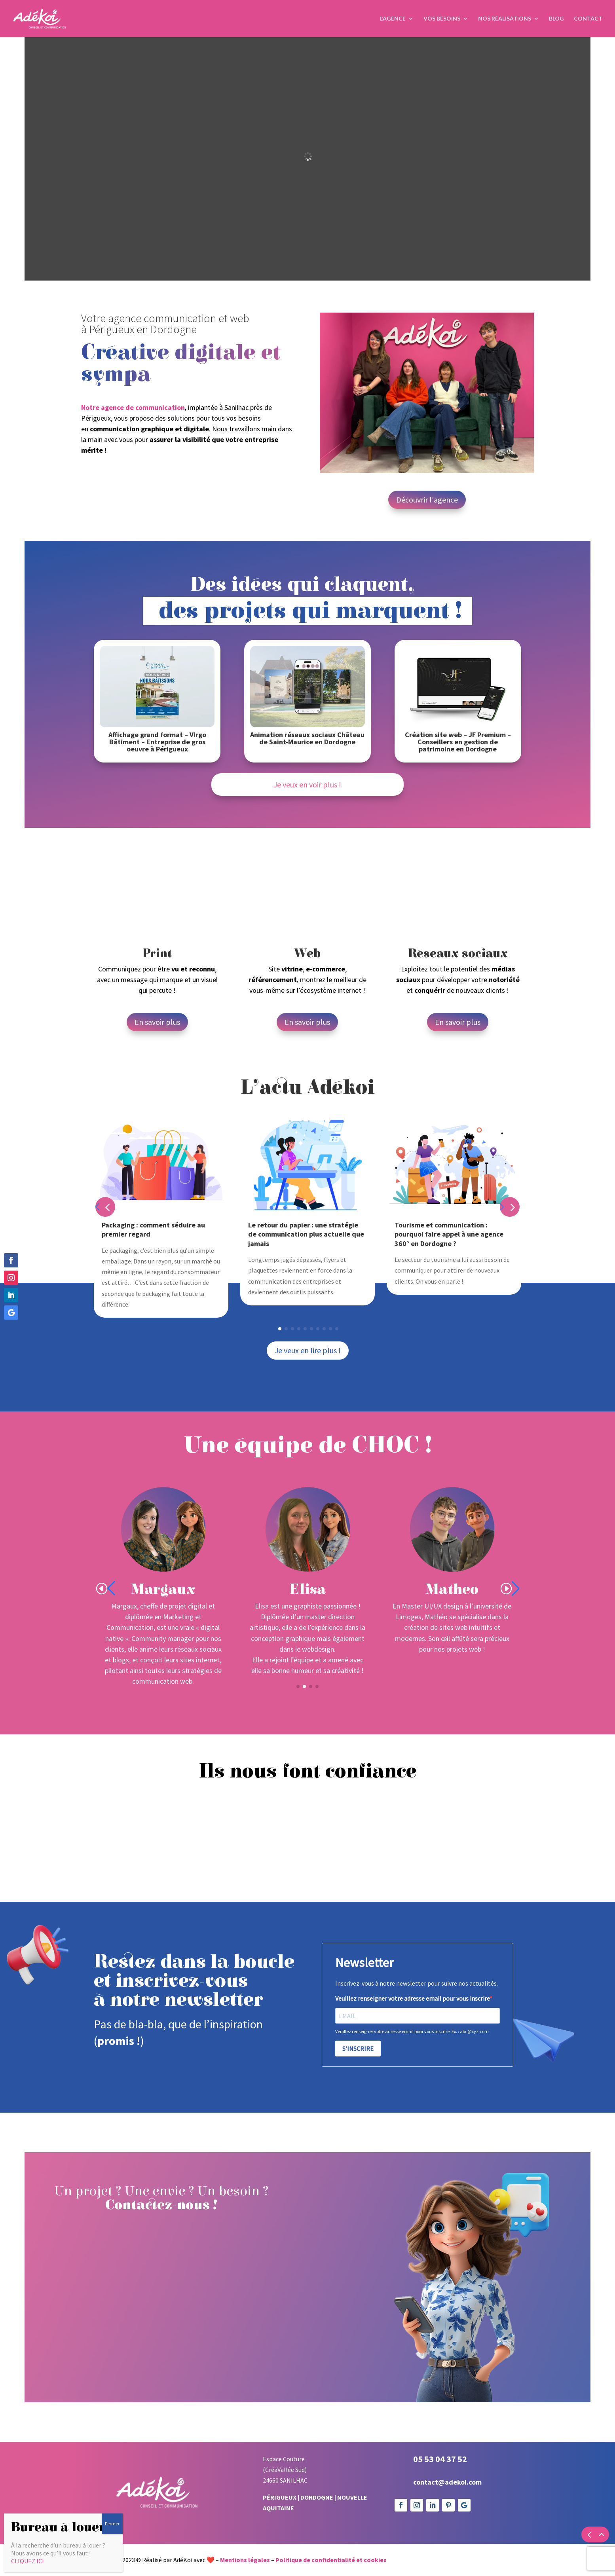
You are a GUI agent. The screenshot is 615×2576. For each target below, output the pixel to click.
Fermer (112, 2524)
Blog (556, 19)
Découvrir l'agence (427, 500)
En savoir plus (157, 1022)
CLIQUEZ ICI (27, 2561)
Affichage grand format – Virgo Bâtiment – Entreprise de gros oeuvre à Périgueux (157, 741)
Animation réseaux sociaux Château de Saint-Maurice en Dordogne (307, 738)
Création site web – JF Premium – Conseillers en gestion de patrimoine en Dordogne (458, 741)
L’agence (393, 19)
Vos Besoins (441, 19)
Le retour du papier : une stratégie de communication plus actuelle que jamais (306, 1234)
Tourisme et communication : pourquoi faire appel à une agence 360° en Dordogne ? (449, 1234)
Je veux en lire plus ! (308, 1350)
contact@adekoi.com (447, 2482)
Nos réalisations (504, 19)
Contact (588, 19)
